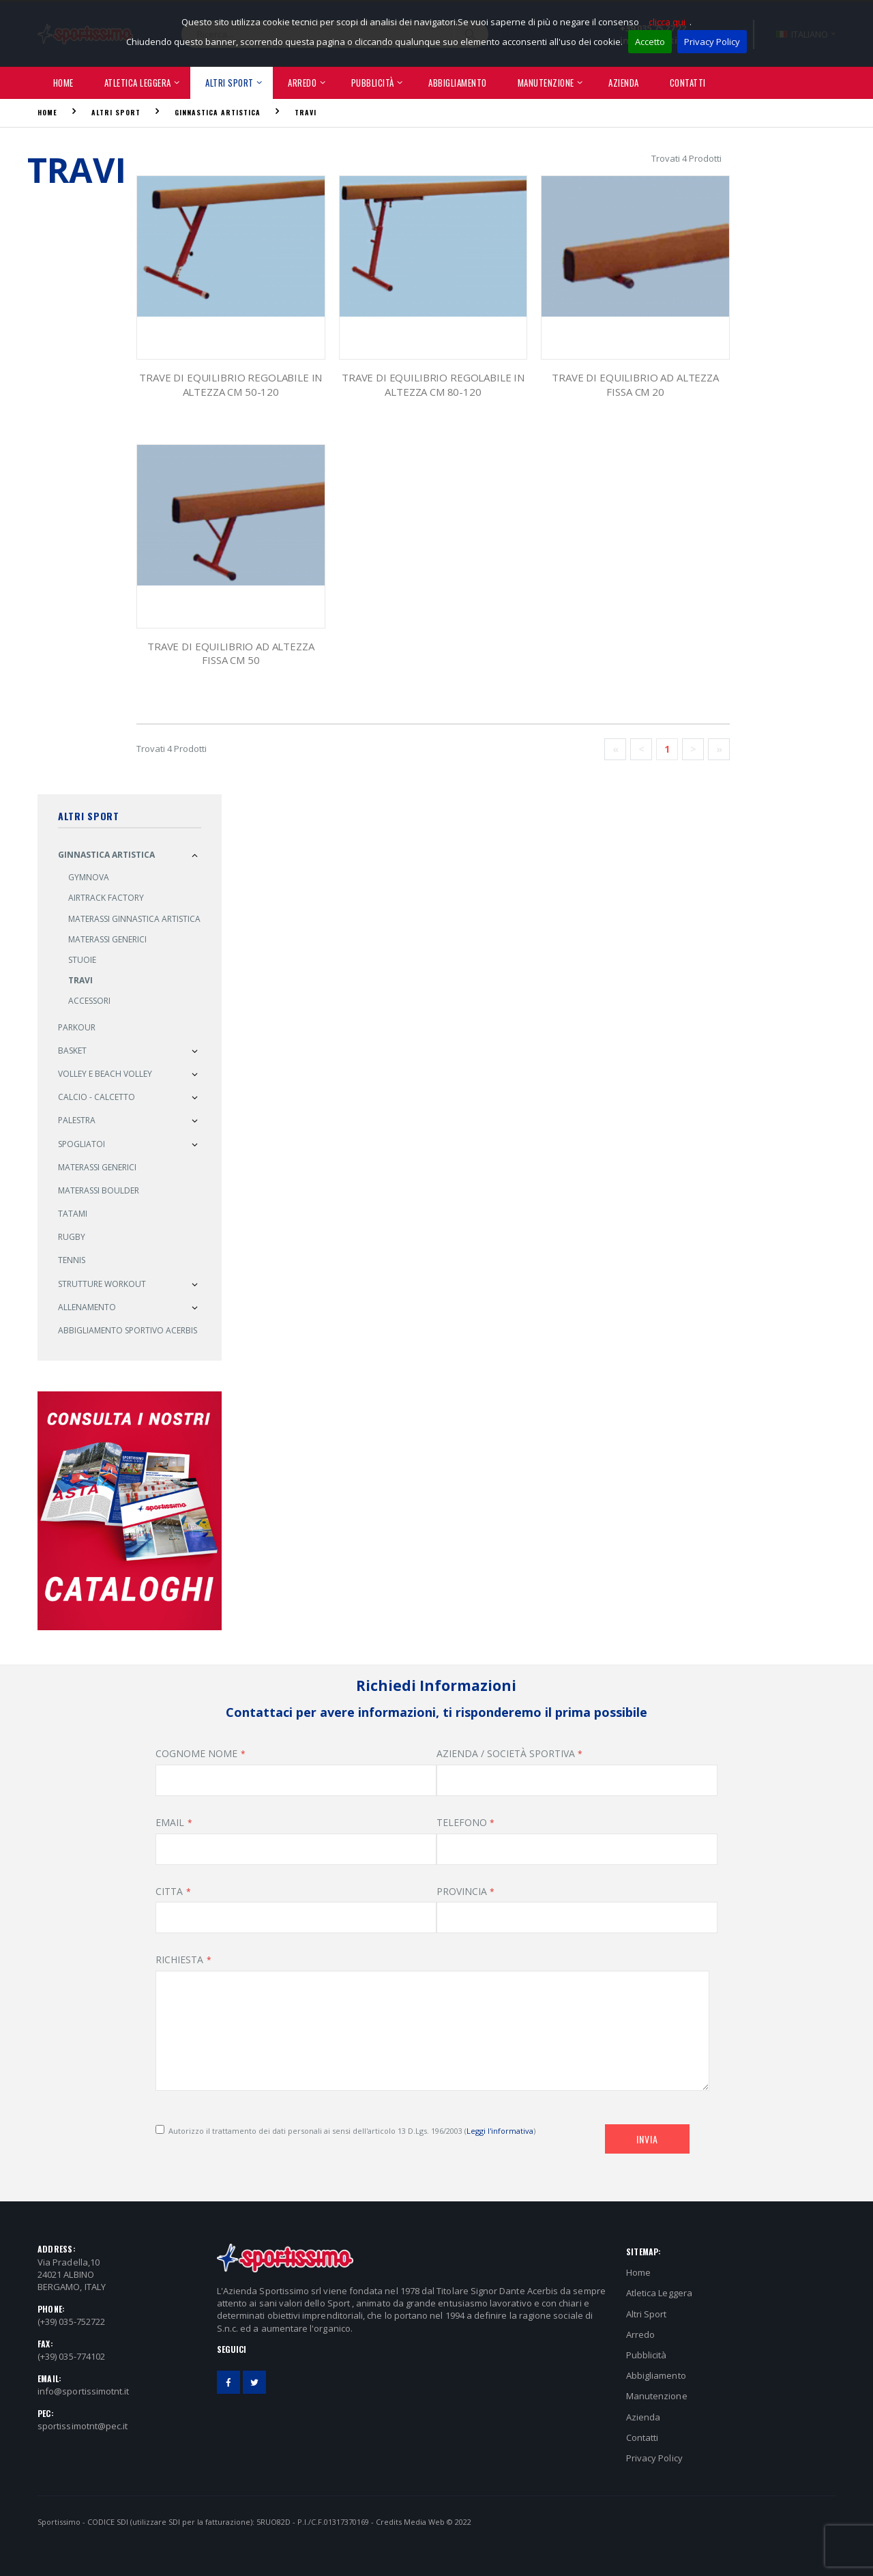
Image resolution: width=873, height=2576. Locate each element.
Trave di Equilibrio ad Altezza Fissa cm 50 (230, 653)
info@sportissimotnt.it (83, 2391)
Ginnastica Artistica (218, 112)
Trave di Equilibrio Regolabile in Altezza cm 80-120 (433, 384)
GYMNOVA (88, 877)
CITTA (169, 1891)
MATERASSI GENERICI (97, 1167)
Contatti (688, 82)
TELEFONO (461, 1822)
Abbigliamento (457, 82)
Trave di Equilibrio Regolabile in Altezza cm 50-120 (230, 384)
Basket (72, 1050)
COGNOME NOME (196, 1753)
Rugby (71, 1237)
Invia (647, 2139)
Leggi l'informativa (500, 2131)
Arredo (302, 82)
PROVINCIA (461, 1891)
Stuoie (82, 960)
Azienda (623, 82)
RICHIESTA (179, 1959)
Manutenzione (546, 82)
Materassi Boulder (98, 1190)
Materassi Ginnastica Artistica (134, 919)
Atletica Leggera (137, 82)
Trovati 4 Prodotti (686, 158)
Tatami (72, 1213)
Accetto (650, 41)
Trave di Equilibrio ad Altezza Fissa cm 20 (635, 384)
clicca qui (667, 22)
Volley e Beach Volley (105, 1074)
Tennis (71, 1260)
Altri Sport (229, 82)
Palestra (76, 1120)
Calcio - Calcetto (96, 1097)
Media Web (424, 2522)
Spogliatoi (81, 1144)
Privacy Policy (712, 41)
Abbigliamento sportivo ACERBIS (127, 1330)
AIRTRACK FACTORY (106, 897)
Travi (305, 112)
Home (63, 82)
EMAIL (170, 1822)
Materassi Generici (107, 939)
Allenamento (87, 1307)
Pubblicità (372, 82)
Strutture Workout (102, 1284)
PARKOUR (76, 1027)
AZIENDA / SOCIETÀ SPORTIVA (505, 1753)
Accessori (89, 1001)
